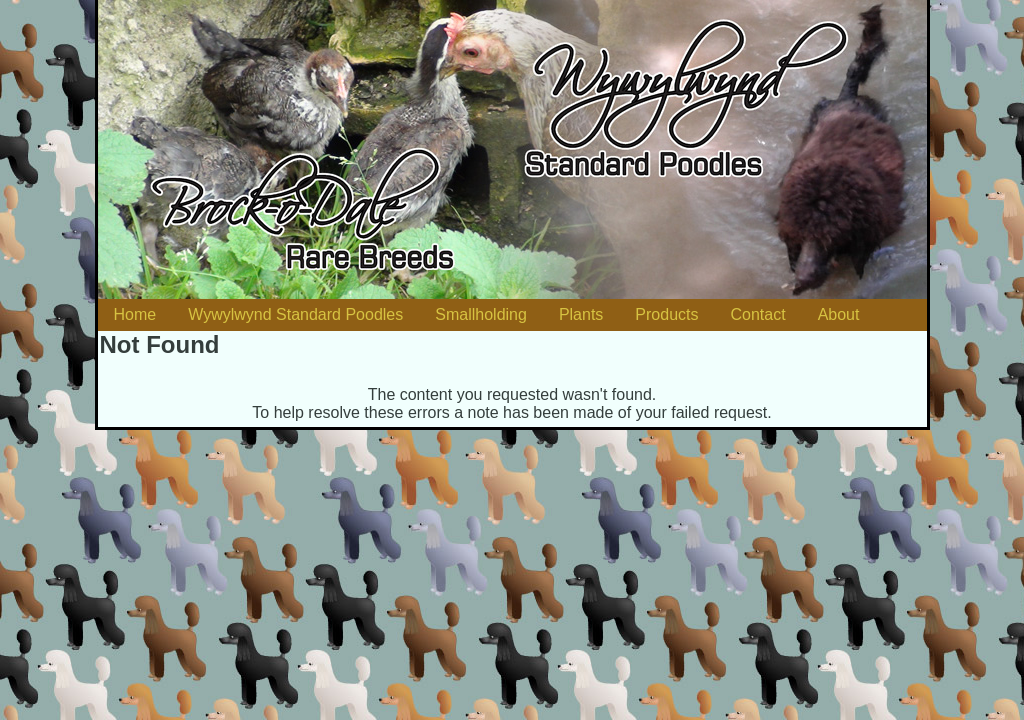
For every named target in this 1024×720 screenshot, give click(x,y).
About (839, 314)
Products (666, 314)
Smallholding (481, 314)
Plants (581, 314)
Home (135, 314)
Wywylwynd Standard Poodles (295, 314)
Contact (757, 314)
